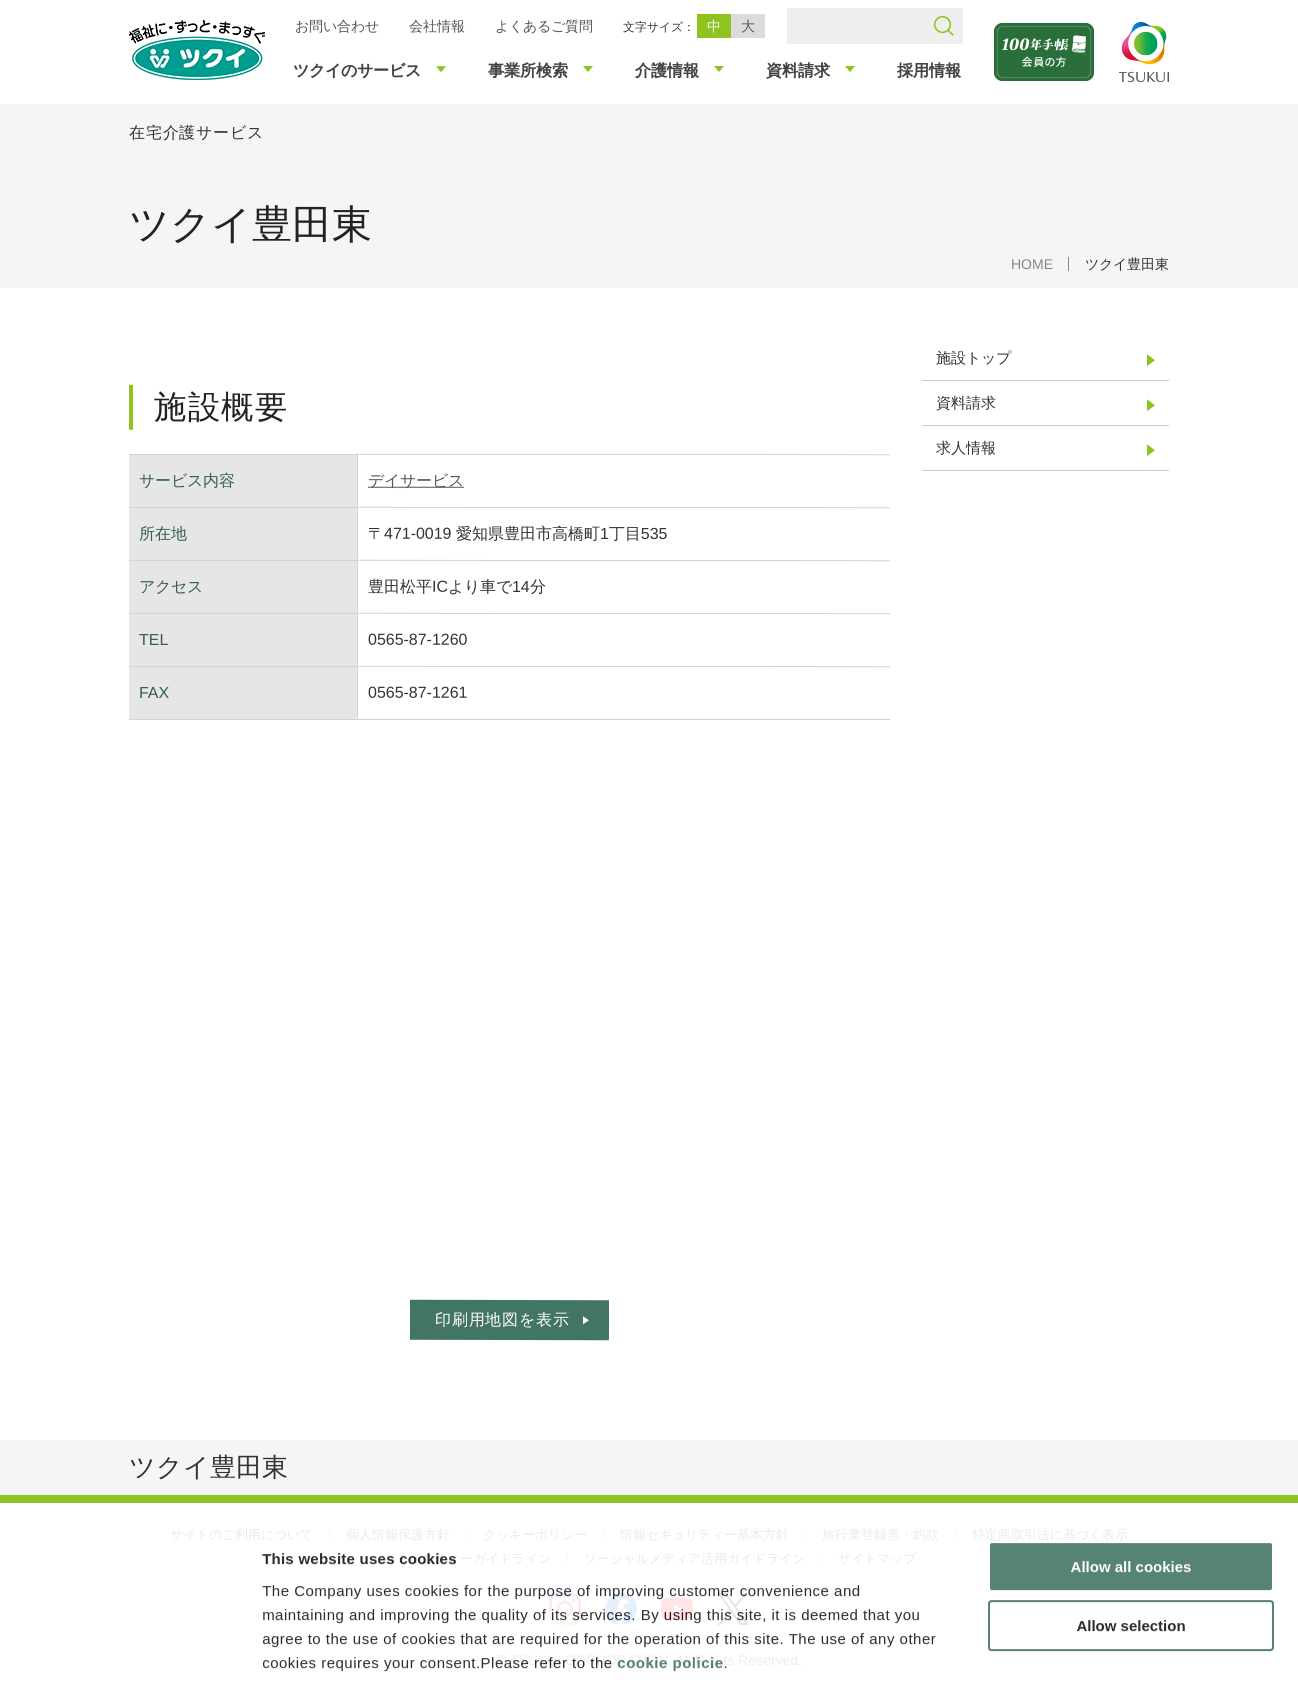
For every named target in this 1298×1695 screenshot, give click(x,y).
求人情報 (966, 447)
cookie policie (670, 1574)
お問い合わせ (337, 26)
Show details (1049, 1655)
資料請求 (966, 402)
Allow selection (1130, 1538)
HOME (1032, 264)
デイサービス (416, 480)
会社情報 (437, 26)
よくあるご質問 (544, 26)
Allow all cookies (1131, 1479)
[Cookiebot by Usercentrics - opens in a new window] (128, 1656)
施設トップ (973, 357)
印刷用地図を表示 (502, 1319)
